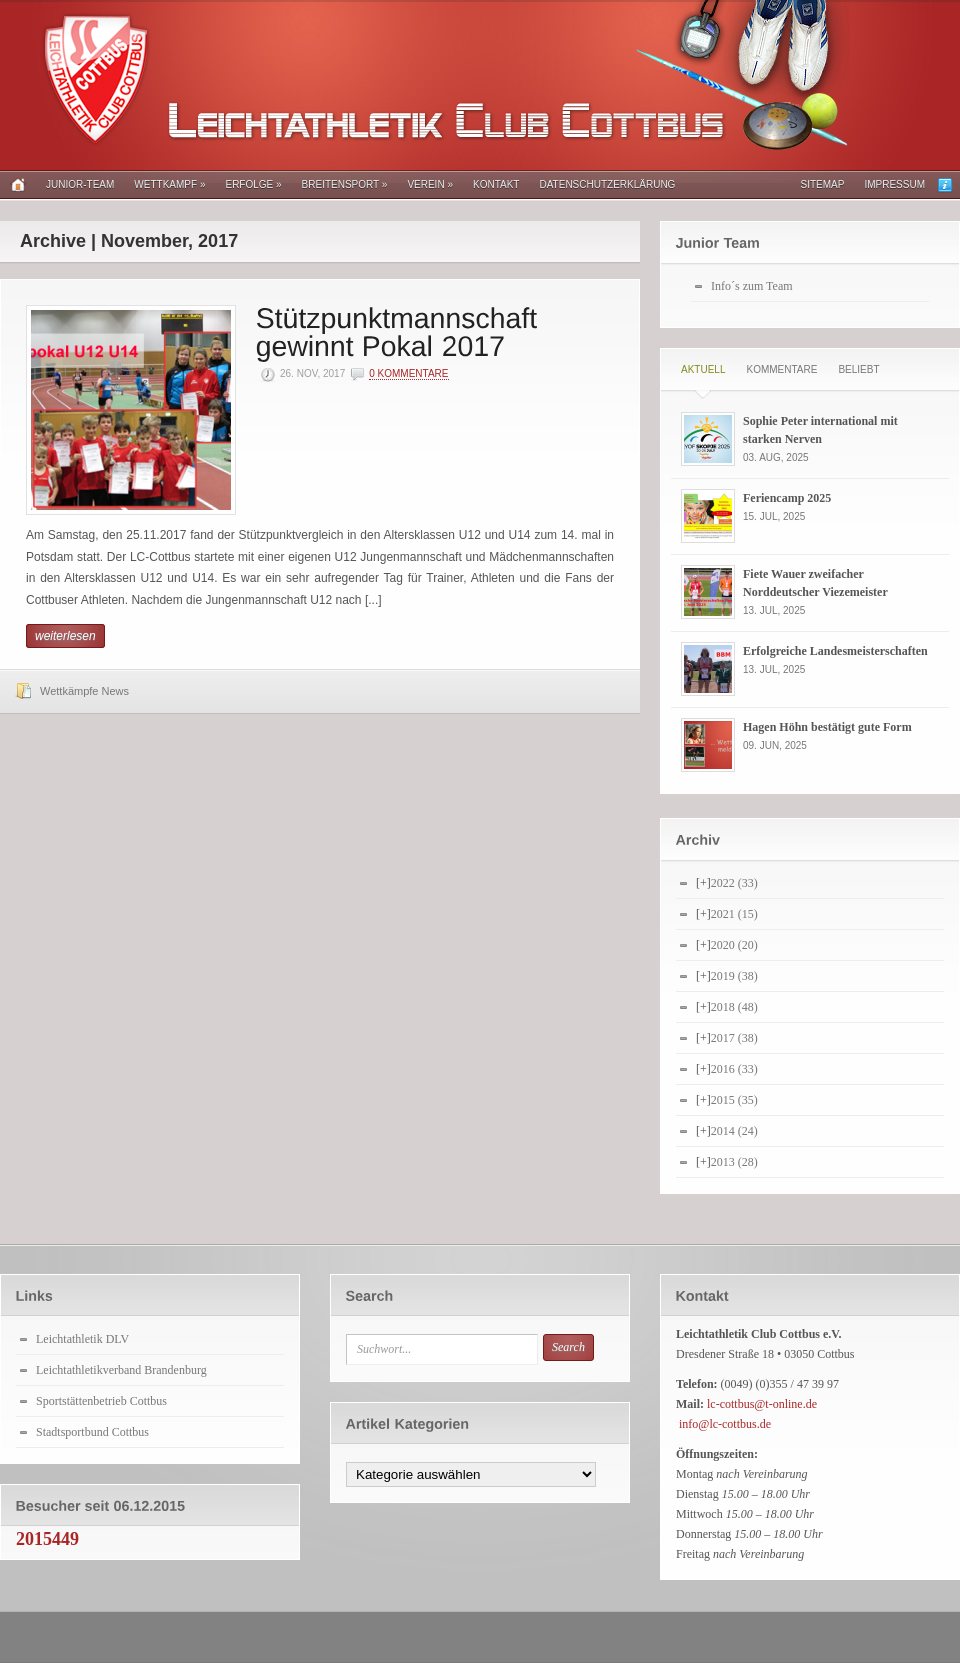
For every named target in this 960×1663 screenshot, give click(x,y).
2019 (734, 976)
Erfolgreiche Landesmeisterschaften (835, 651)
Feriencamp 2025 (787, 498)
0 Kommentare (408, 373)
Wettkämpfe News (84, 691)
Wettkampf (169, 184)
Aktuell (703, 369)
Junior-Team (80, 184)
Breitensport (345, 184)
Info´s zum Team (752, 286)
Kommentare (781, 369)
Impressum (894, 184)
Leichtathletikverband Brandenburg (121, 1370)
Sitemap (823, 184)
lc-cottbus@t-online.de (762, 1404)
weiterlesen (65, 636)
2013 (734, 1162)
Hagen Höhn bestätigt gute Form (827, 727)
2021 (734, 914)
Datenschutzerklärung (607, 184)
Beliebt (858, 369)
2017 (734, 1038)
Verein (430, 184)
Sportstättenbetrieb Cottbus (101, 1401)
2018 (734, 1007)
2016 (734, 1069)
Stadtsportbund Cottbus (92, 1432)
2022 (734, 883)
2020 (734, 945)
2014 (734, 1131)
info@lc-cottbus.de (725, 1424)
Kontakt (496, 184)
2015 (734, 1100)
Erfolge (253, 184)
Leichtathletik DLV (82, 1339)
